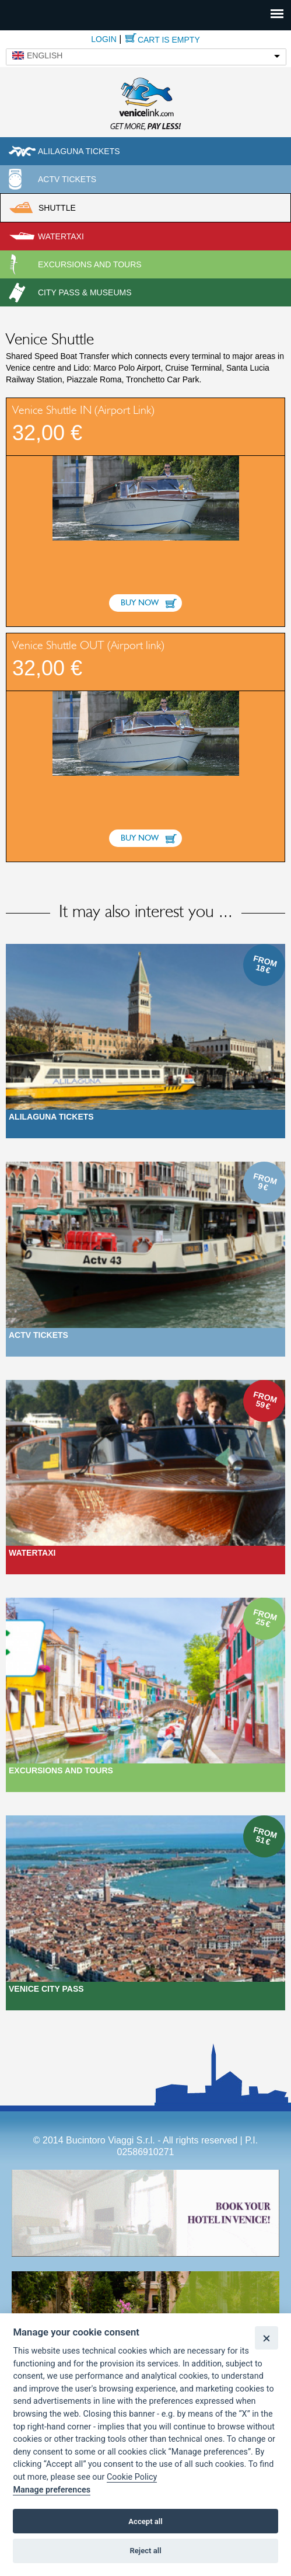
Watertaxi (61, 236)
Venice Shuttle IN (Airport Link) (83, 410)
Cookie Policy (132, 2477)
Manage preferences (51, 2490)
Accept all (145, 2521)
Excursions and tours (90, 264)
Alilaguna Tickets (51, 1116)
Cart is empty (169, 39)
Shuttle (57, 207)
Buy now (140, 603)
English (44, 55)
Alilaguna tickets (79, 151)
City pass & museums (85, 292)
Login (104, 39)
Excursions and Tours (61, 1770)
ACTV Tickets (67, 179)
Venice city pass (46, 1988)
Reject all (145, 2550)
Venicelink (145, 102)
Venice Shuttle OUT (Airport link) (88, 645)
